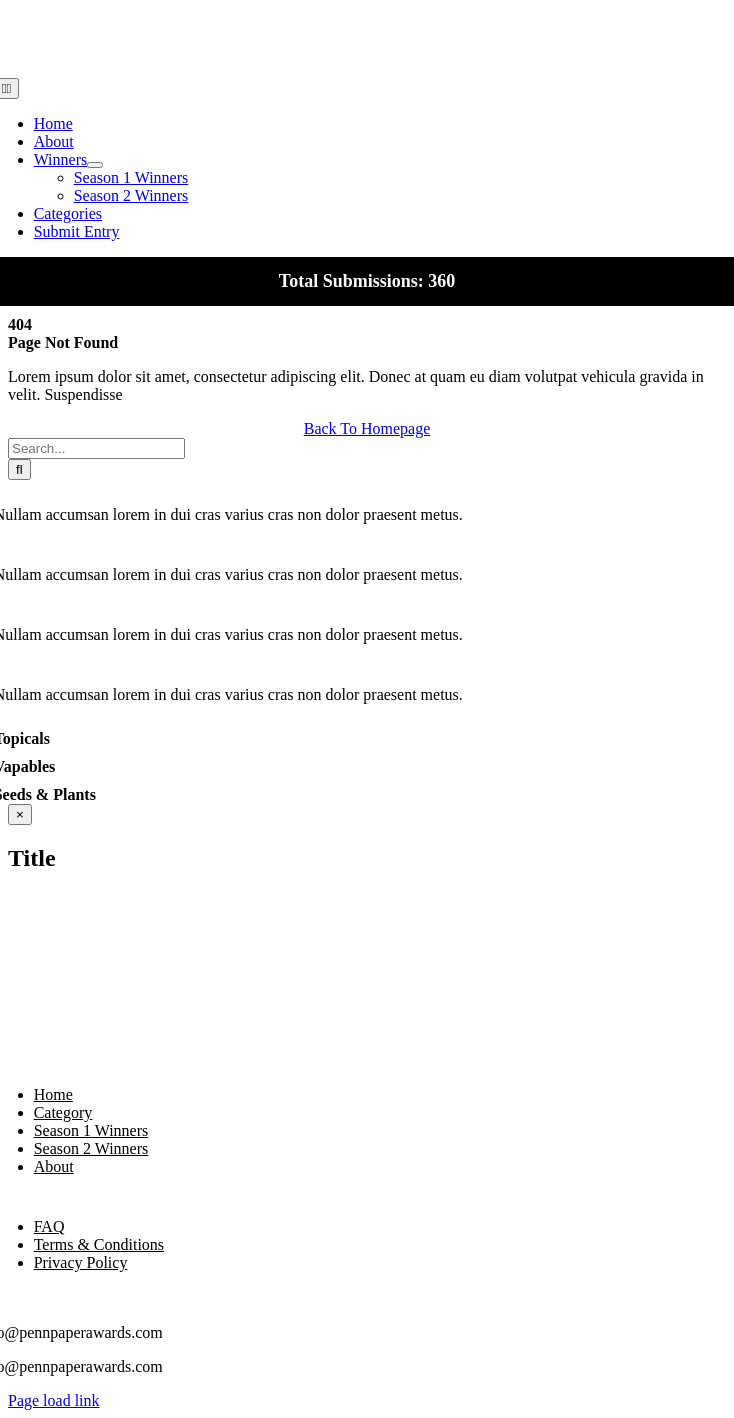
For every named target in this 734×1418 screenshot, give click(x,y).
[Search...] (96, 448)
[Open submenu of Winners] (95, 165)
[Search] (19, 469)
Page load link (54, 1400)
